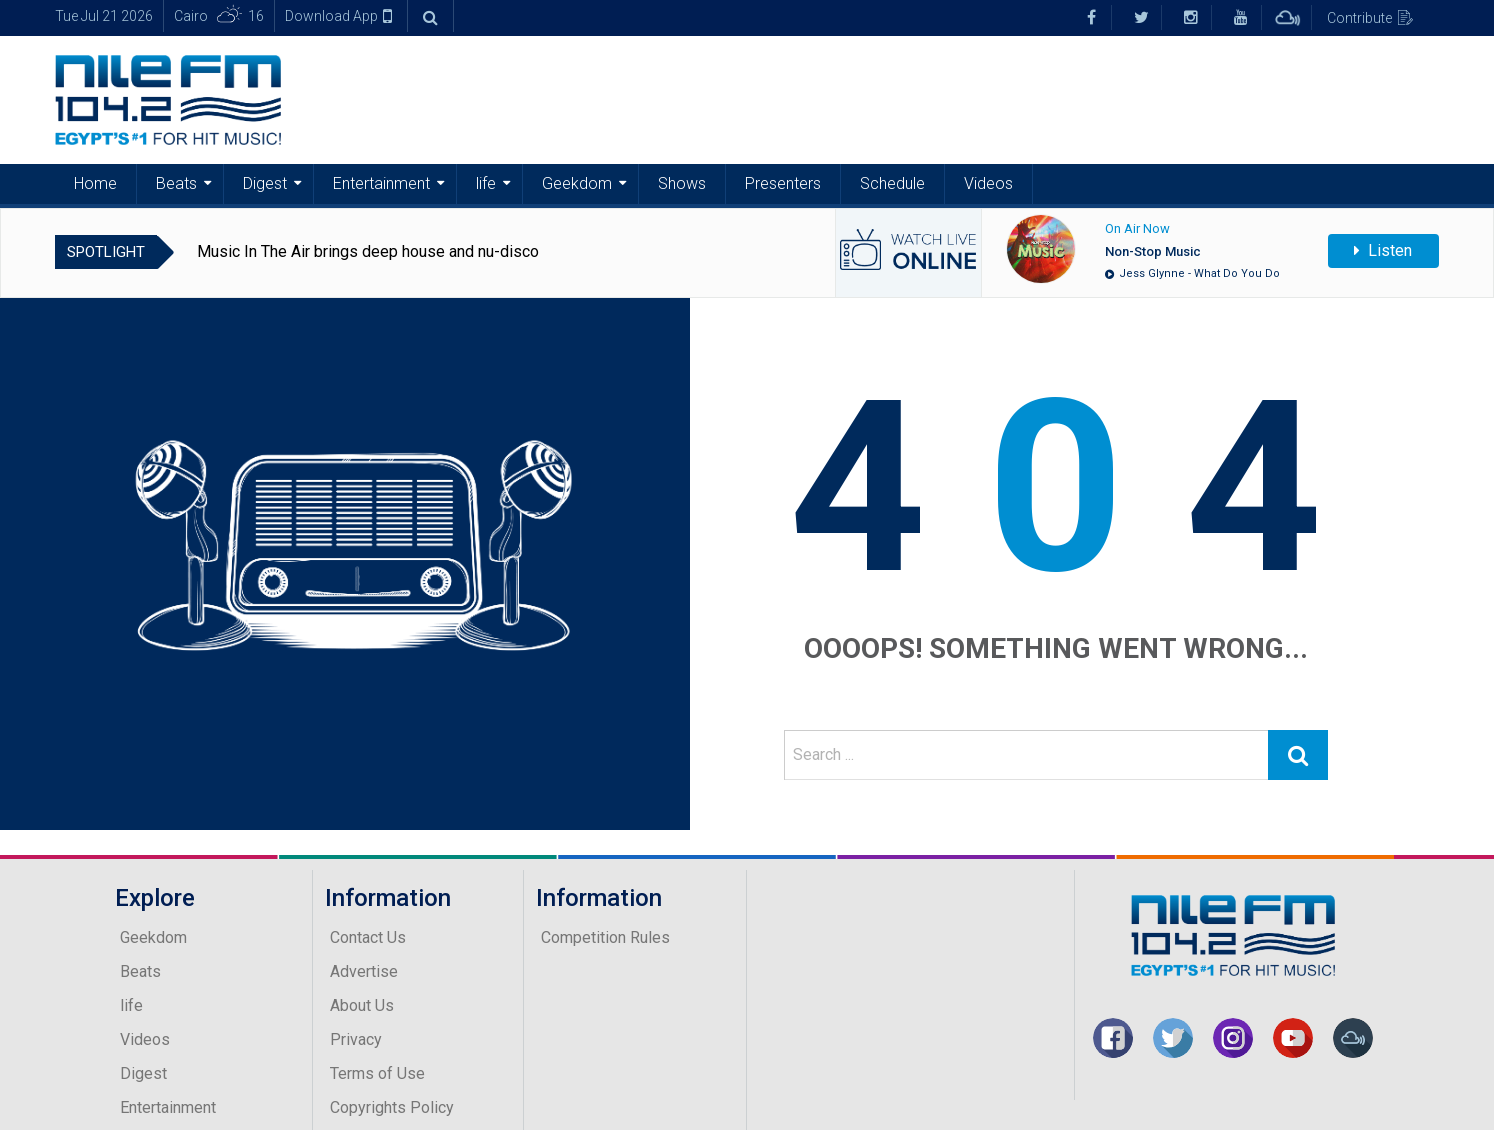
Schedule (892, 183)
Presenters (783, 183)
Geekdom (577, 183)
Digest (265, 183)
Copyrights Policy (392, 1107)
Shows (682, 183)
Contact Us (368, 937)
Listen (1383, 250)
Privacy (356, 1039)
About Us (362, 1005)
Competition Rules (605, 937)
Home (95, 183)
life (486, 183)
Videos (988, 183)
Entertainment (381, 183)
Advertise (364, 971)
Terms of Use (377, 1073)
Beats (176, 183)
